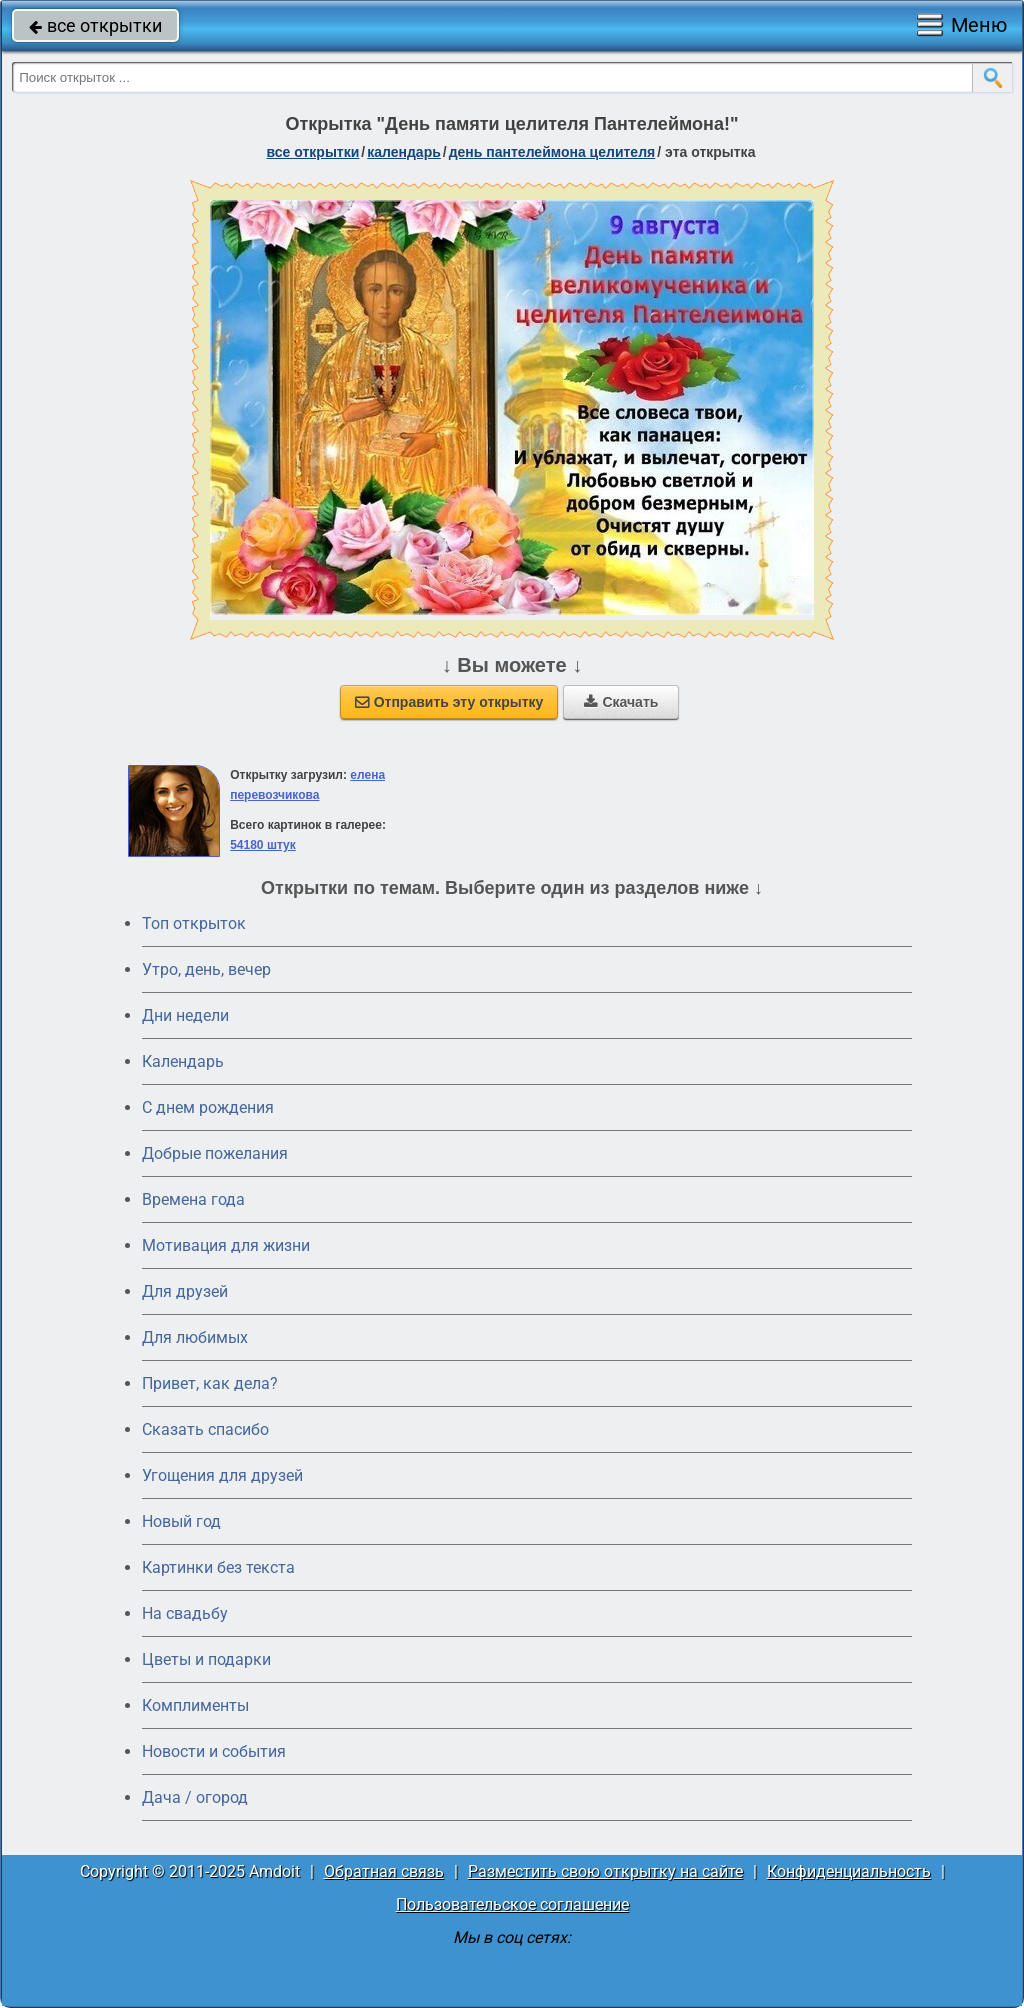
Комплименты (195, 1705)
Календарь (404, 152)
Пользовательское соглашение (512, 1904)
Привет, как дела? (210, 1383)
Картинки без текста (218, 1567)
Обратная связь (384, 1871)
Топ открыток (194, 923)
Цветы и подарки (206, 1659)
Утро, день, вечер (206, 969)
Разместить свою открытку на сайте (605, 1871)
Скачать (621, 702)
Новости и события (214, 1751)
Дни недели (185, 1015)
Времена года (193, 1199)
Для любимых (195, 1337)
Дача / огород (195, 1797)
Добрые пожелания (215, 1153)
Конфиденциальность (849, 1871)
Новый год (181, 1521)
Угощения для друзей (222, 1475)
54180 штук (263, 845)
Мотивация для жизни (226, 1245)
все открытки (95, 25)
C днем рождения (208, 1107)
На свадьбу (185, 1613)
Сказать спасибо (205, 1429)
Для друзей (185, 1291)
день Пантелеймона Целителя (552, 152)
